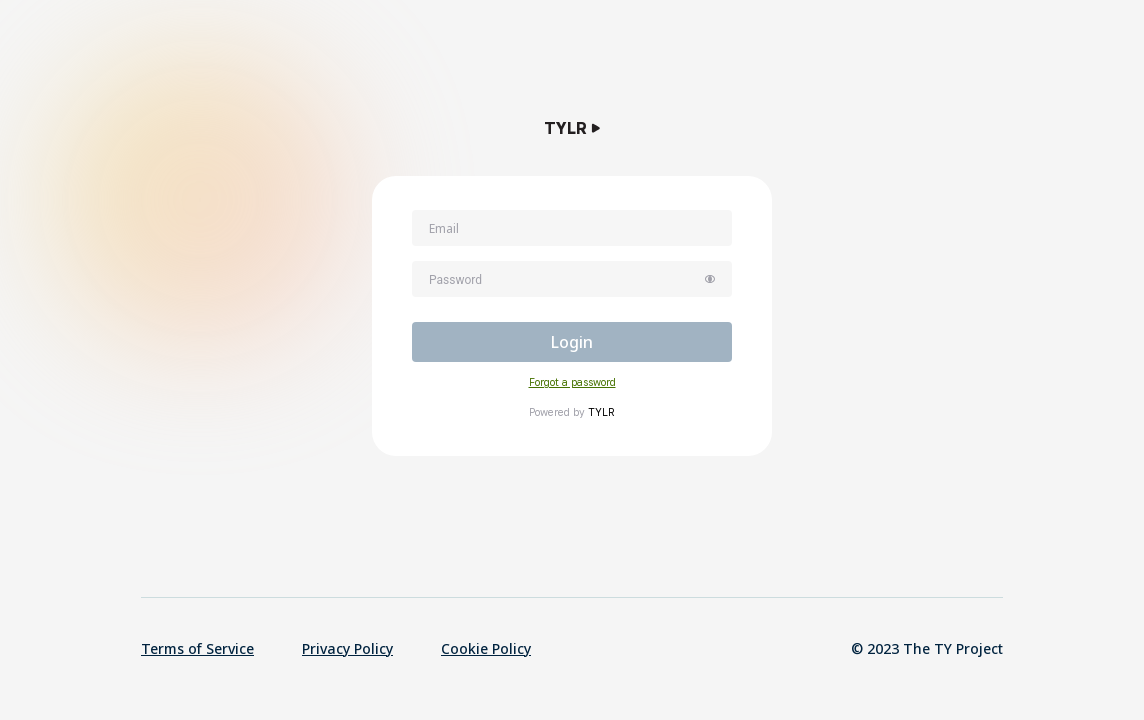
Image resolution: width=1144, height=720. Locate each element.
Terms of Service (197, 648)
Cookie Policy (486, 648)
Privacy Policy (347, 648)
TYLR (601, 412)
